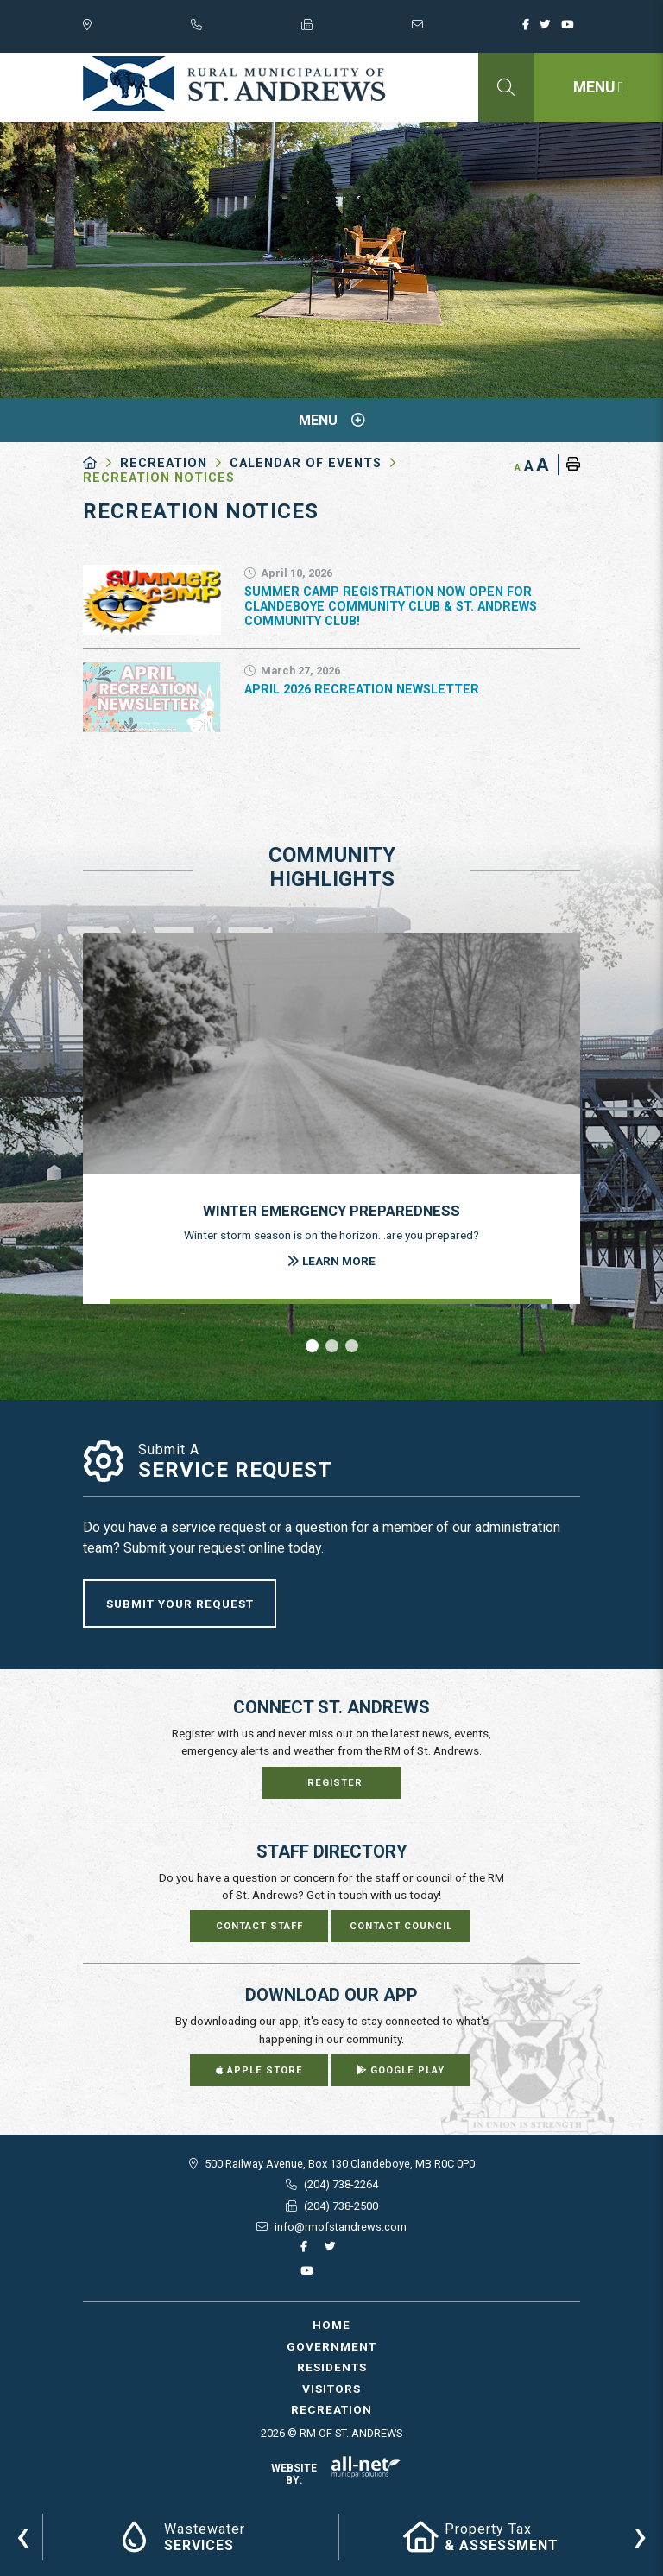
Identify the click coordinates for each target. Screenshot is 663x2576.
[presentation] (23, 2534)
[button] (312, 1345)
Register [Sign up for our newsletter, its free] (335, 1782)
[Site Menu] (331, 420)
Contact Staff (259, 1926)
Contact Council (401, 1926)
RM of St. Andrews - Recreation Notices (234, 83)
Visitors (331, 2389)
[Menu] (598, 87)
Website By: (336, 2474)
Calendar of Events (306, 463)
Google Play (401, 2070)
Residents (332, 2367)
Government (331, 2346)
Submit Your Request (180, 1604)
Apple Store (259, 2070)
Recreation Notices (159, 478)
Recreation (163, 463)
